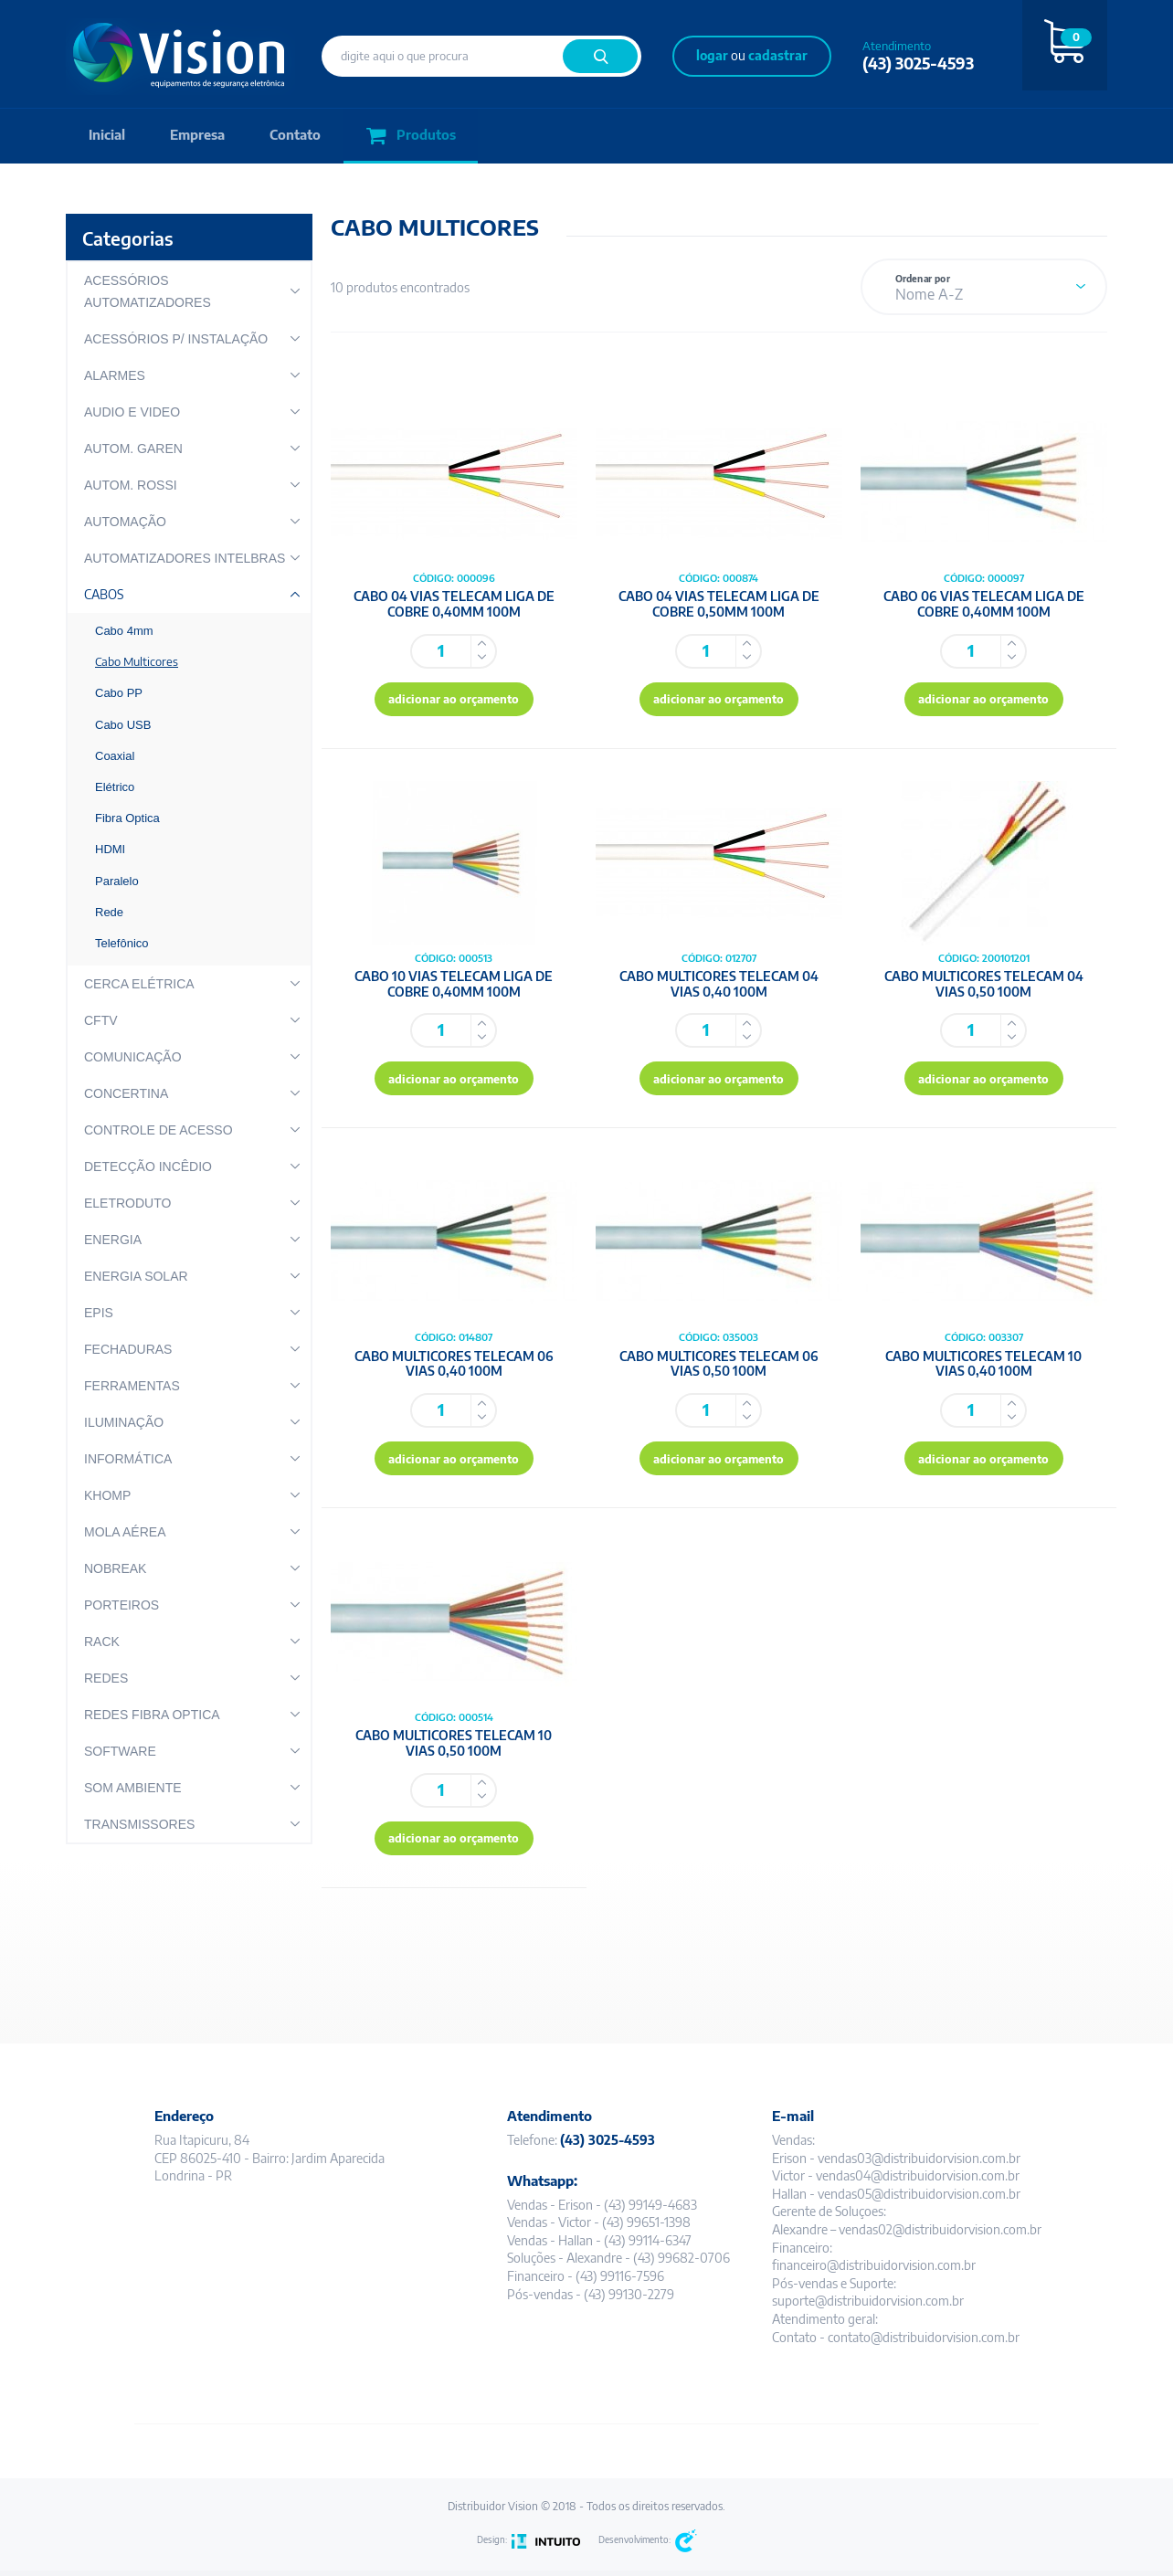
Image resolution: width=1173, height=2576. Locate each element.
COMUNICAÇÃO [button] (133, 1057)
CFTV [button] (101, 1020)
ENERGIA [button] (113, 1239)
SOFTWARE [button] (120, 1751)
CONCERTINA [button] (126, 1093)
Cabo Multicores (136, 661)
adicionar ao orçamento (454, 700)
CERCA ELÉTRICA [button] (139, 984)
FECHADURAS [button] (128, 1349)
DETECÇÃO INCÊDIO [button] (148, 1166)
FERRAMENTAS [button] (132, 1385)
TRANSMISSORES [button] (139, 1824)
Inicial (107, 136)
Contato (297, 136)
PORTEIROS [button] (121, 1605)
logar (712, 55)
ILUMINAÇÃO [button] (124, 1422)
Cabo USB (123, 725)
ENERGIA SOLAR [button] (136, 1276)
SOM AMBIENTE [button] (133, 1787)
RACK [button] (102, 1641)
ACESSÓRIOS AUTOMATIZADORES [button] (147, 291)
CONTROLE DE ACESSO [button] (158, 1130)
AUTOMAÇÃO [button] (125, 521)
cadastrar (778, 55)
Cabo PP (119, 693)
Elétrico (114, 787)
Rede (109, 912)
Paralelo (117, 881)
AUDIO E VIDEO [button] (132, 412)
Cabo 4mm (124, 631)
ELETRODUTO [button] (127, 1203)
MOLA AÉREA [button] (124, 1532)
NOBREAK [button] (115, 1568)
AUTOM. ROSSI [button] (130, 485)
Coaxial (114, 756)
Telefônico (122, 943)
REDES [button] (106, 1678)
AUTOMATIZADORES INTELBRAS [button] (184, 558)
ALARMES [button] (114, 375)
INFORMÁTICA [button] (128, 1459)
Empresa (199, 136)
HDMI (110, 849)
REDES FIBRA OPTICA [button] (152, 1714)
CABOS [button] (103, 594)
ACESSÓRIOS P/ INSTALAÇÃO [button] (176, 339)
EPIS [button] (98, 1312)
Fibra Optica (127, 818)
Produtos (414, 137)
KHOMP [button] (107, 1495)
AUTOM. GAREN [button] (133, 448)
